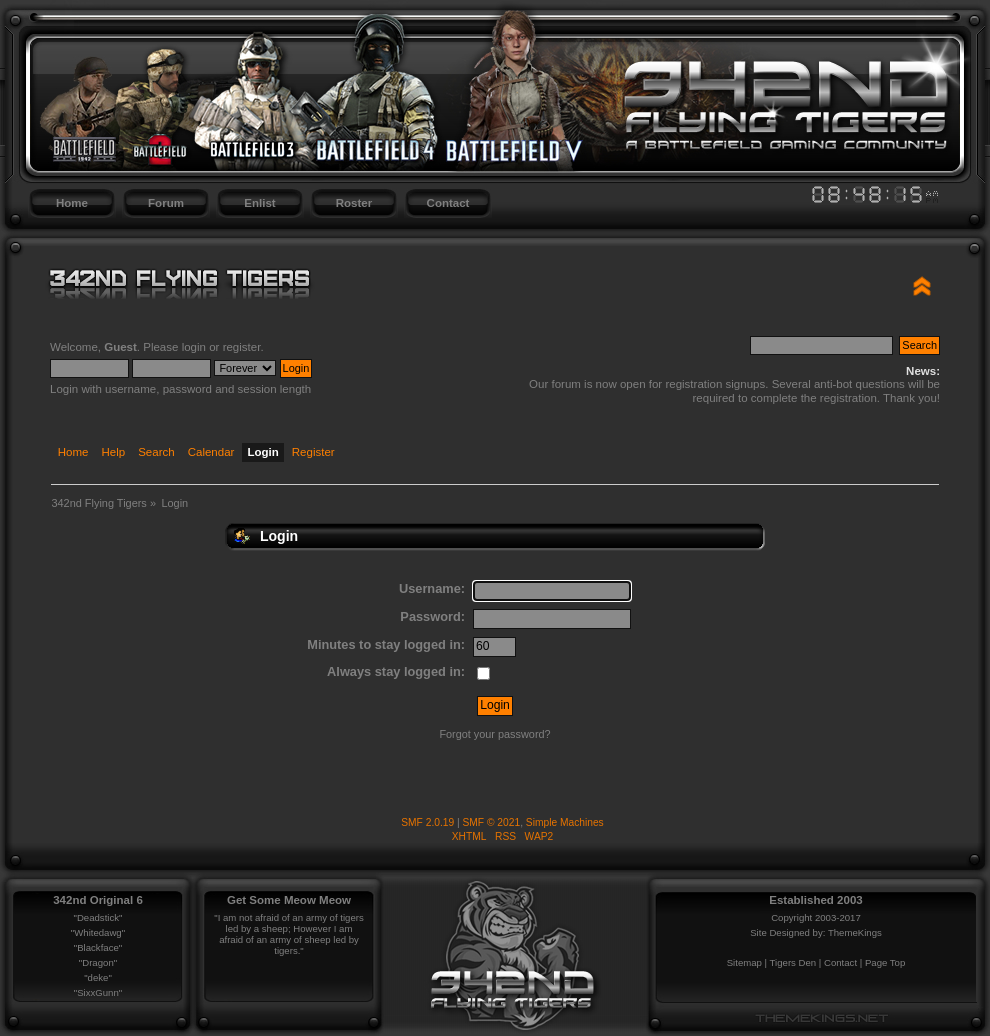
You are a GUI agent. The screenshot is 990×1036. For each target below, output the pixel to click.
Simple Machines (565, 822)
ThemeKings (855, 932)
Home (72, 203)
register (242, 347)
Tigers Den (793, 962)
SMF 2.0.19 (427, 822)
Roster (354, 203)
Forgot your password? (494, 734)
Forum (166, 203)
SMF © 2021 (492, 822)
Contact (448, 203)
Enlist (259, 203)
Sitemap (744, 962)
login (194, 347)
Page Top (885, 962)
